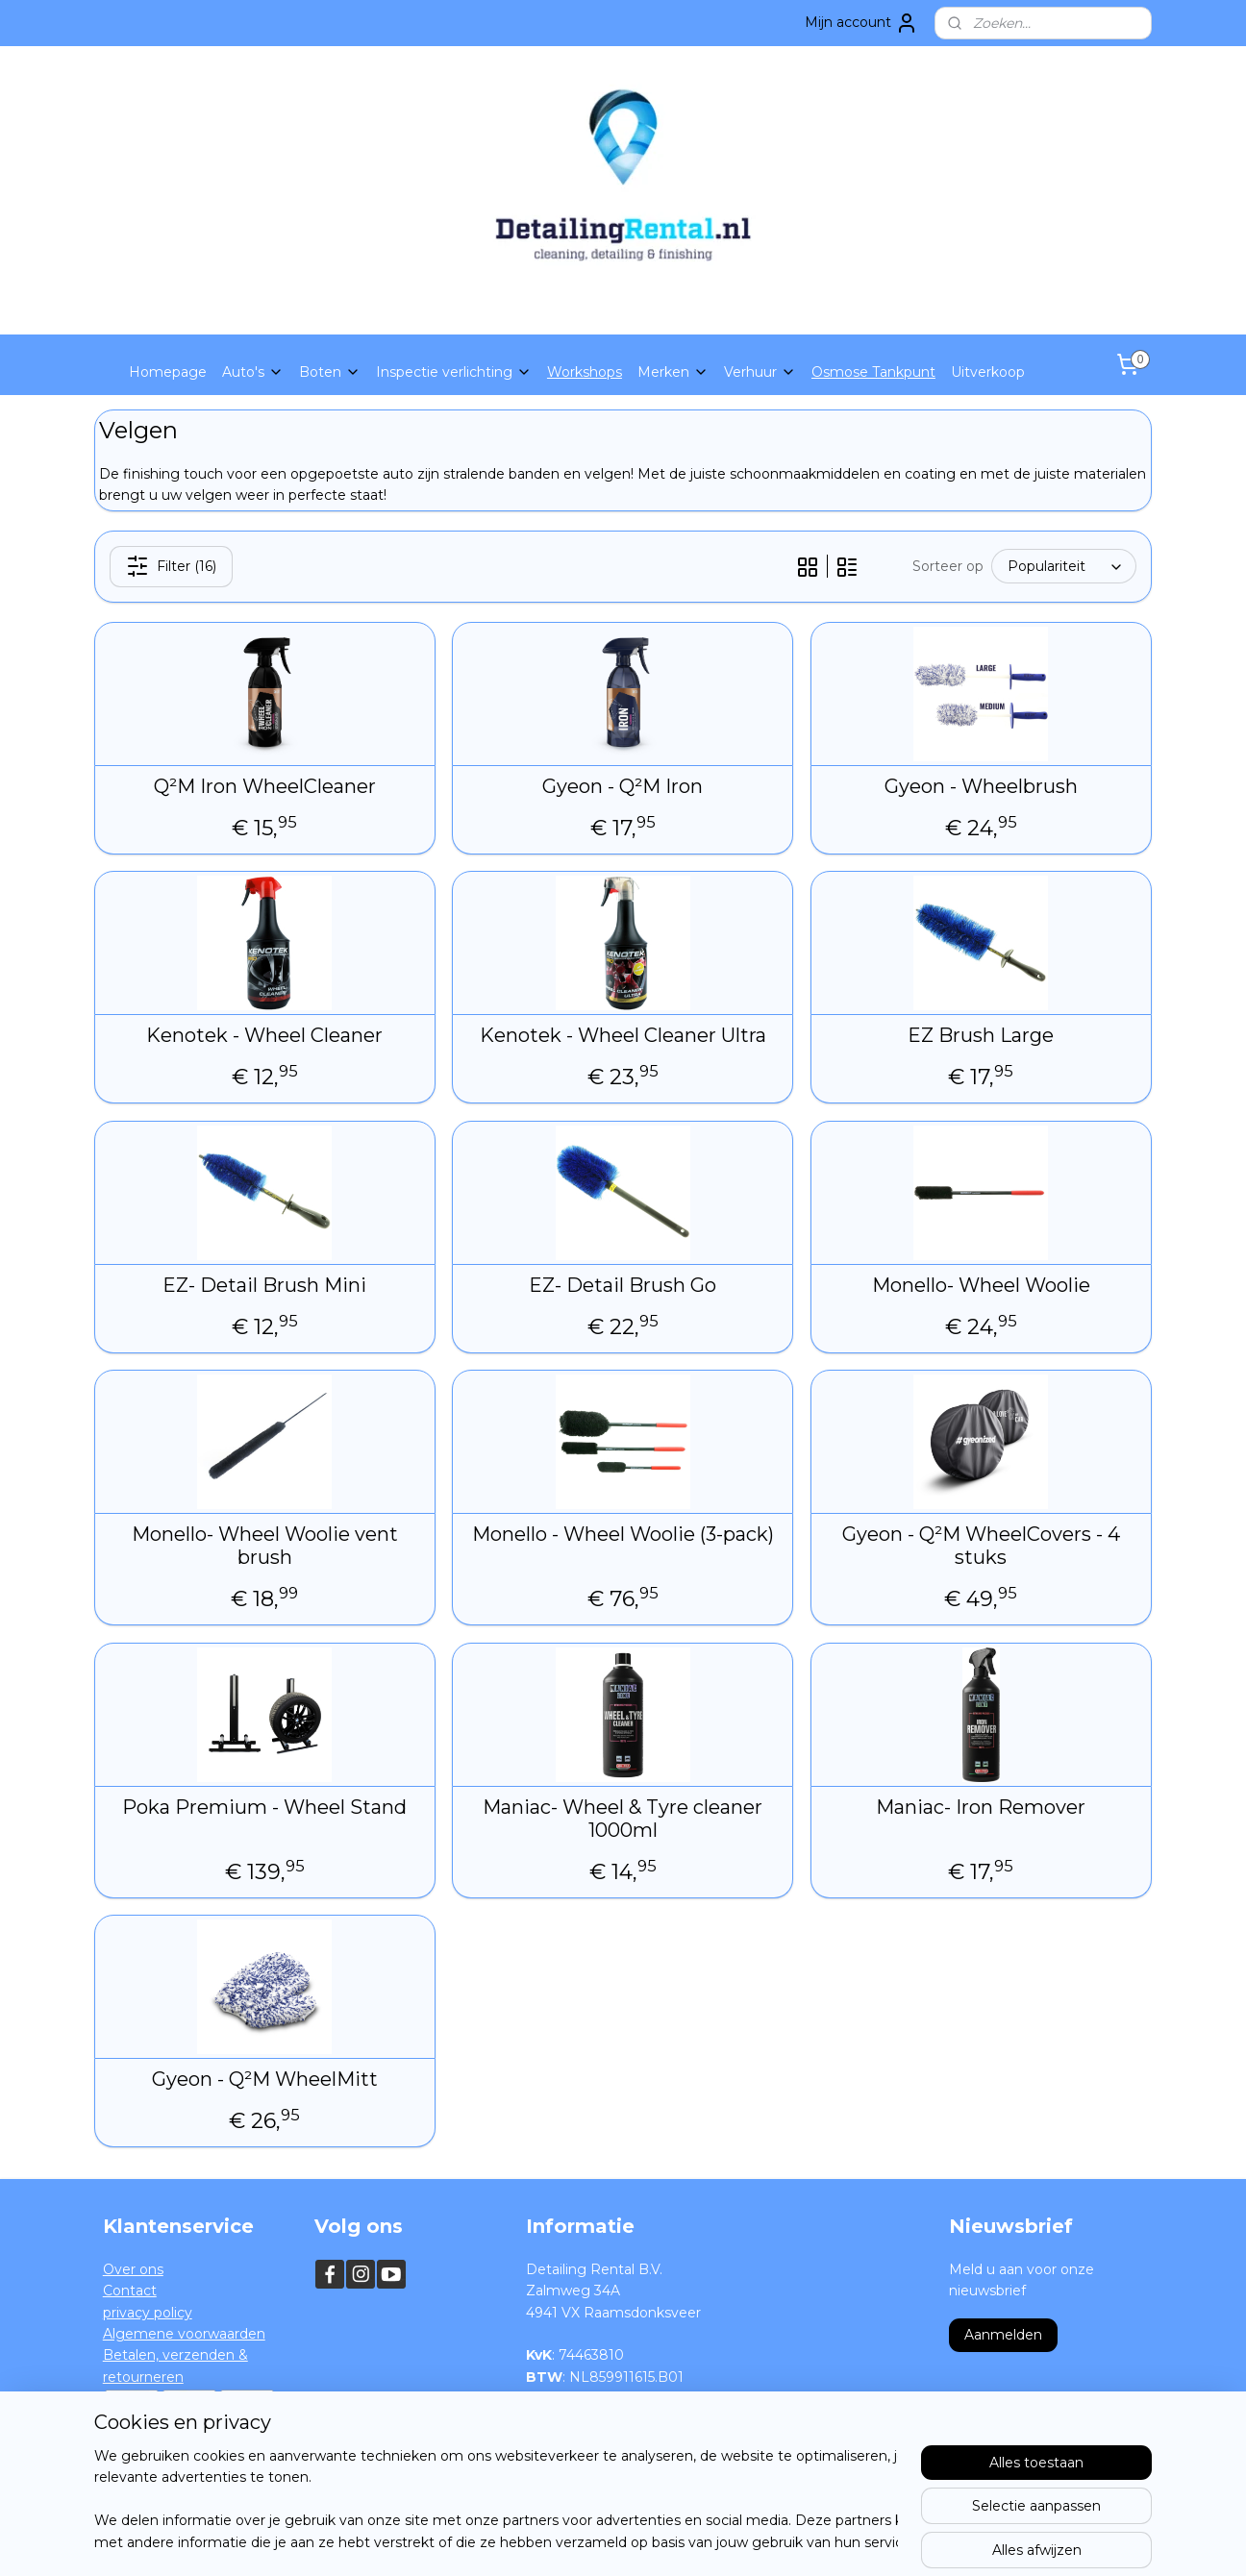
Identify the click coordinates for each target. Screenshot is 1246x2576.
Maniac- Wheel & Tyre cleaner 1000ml (622, 1819)
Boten (330, 372)
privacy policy (147, 2312)
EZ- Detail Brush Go (622, 1285)
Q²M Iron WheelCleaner (265, 786)
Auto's (253, 372)
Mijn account (861, 23)
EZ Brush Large (982, 1035)
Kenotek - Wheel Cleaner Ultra (623, 1035)
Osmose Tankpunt (873, 372)
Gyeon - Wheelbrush (981, 786)
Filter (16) (171, 566)
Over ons (133, 2269)
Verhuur (760, 372)
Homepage (168, 372)
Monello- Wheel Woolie (981, 1285)
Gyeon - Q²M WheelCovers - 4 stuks (981, 1546)
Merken (673, 372)
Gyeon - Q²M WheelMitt (265, 2079)
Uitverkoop (988, 372)
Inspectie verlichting (454, 372)
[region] (496, 2500)
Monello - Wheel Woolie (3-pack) (623, 1534)
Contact (130, 2290)
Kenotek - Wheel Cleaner (264, 1035)
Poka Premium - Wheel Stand (264, 1807)
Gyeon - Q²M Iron (622, 786)
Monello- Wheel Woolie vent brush (265, 1546)
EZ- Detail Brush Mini (264, 1285)
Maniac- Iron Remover (981, 1807)
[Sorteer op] (1063, 566)
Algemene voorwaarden (184, 2333)
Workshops (584, 372)
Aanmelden (1003, 2334)
